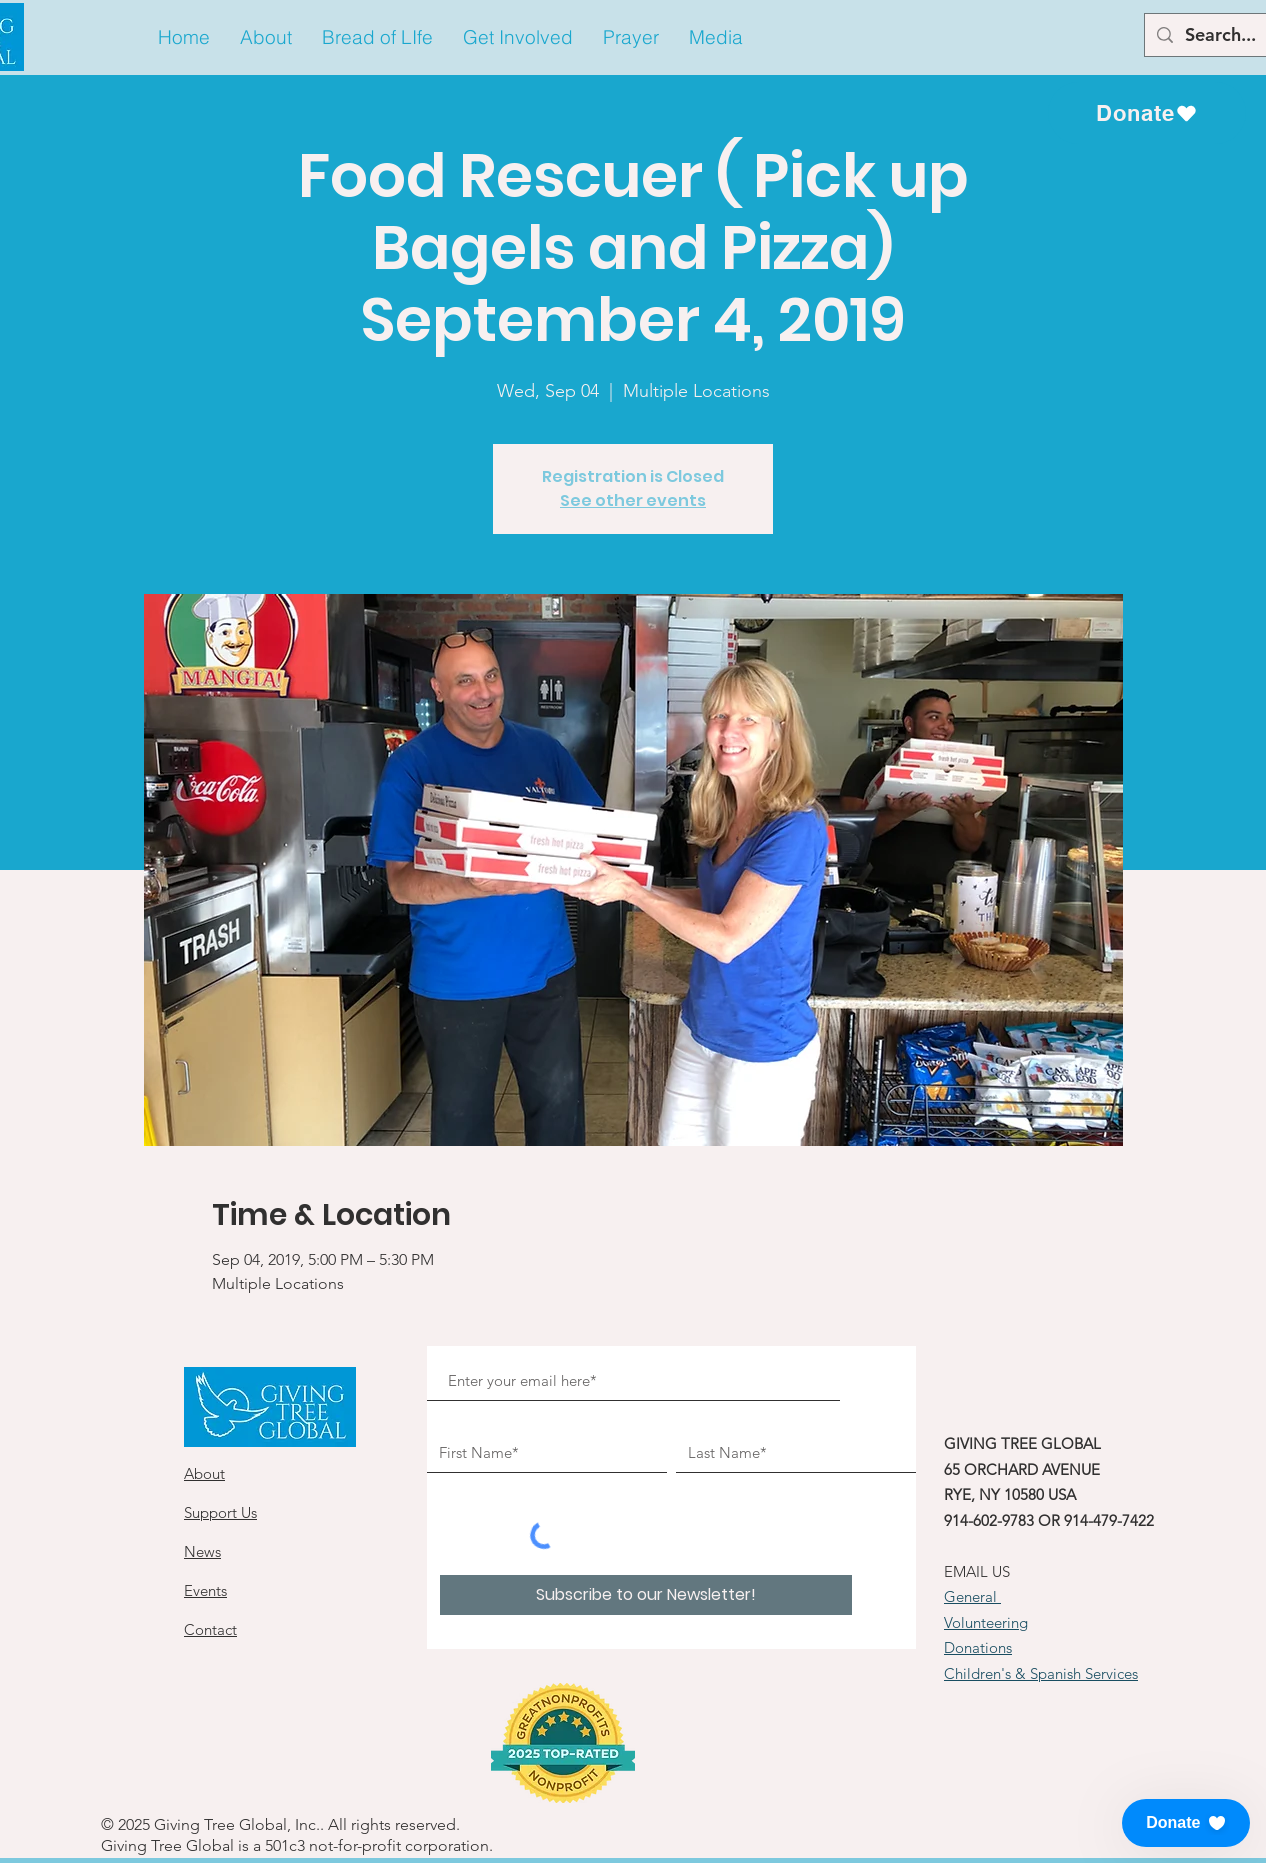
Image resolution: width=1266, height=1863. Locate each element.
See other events (633, 500)
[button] (266, 37)
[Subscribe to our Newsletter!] (646, 1595)
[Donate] (1147, 113)
